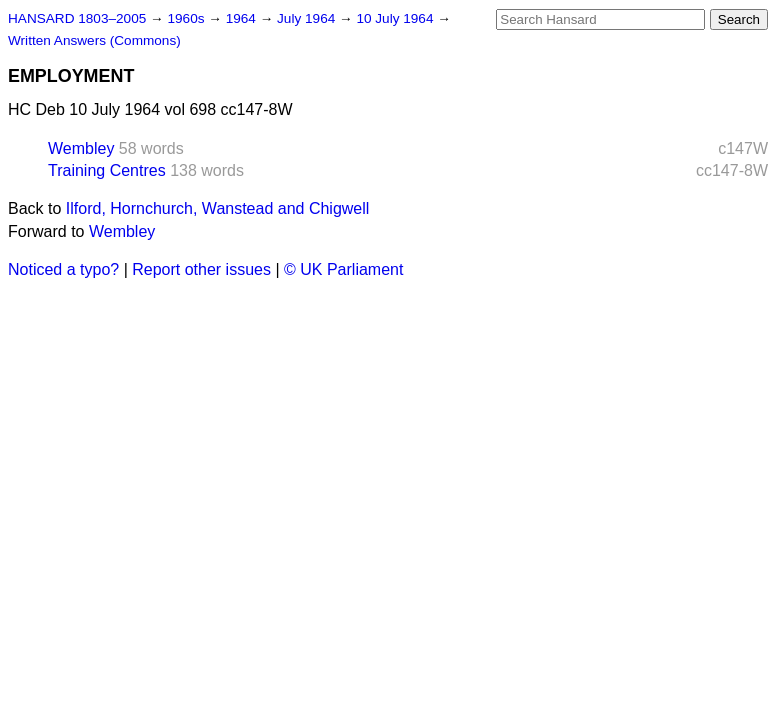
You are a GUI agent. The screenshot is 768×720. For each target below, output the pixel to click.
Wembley (81, 148)
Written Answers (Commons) (94, 40)
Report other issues (201, 269)
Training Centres (107, 170)
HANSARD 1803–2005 (77, 18)
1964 (243, 18)
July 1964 (308, 18)
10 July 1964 (396, 18)
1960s (187, 18)
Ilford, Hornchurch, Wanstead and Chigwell (218, 208)
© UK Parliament (343, 269)
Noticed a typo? (63, 269)
